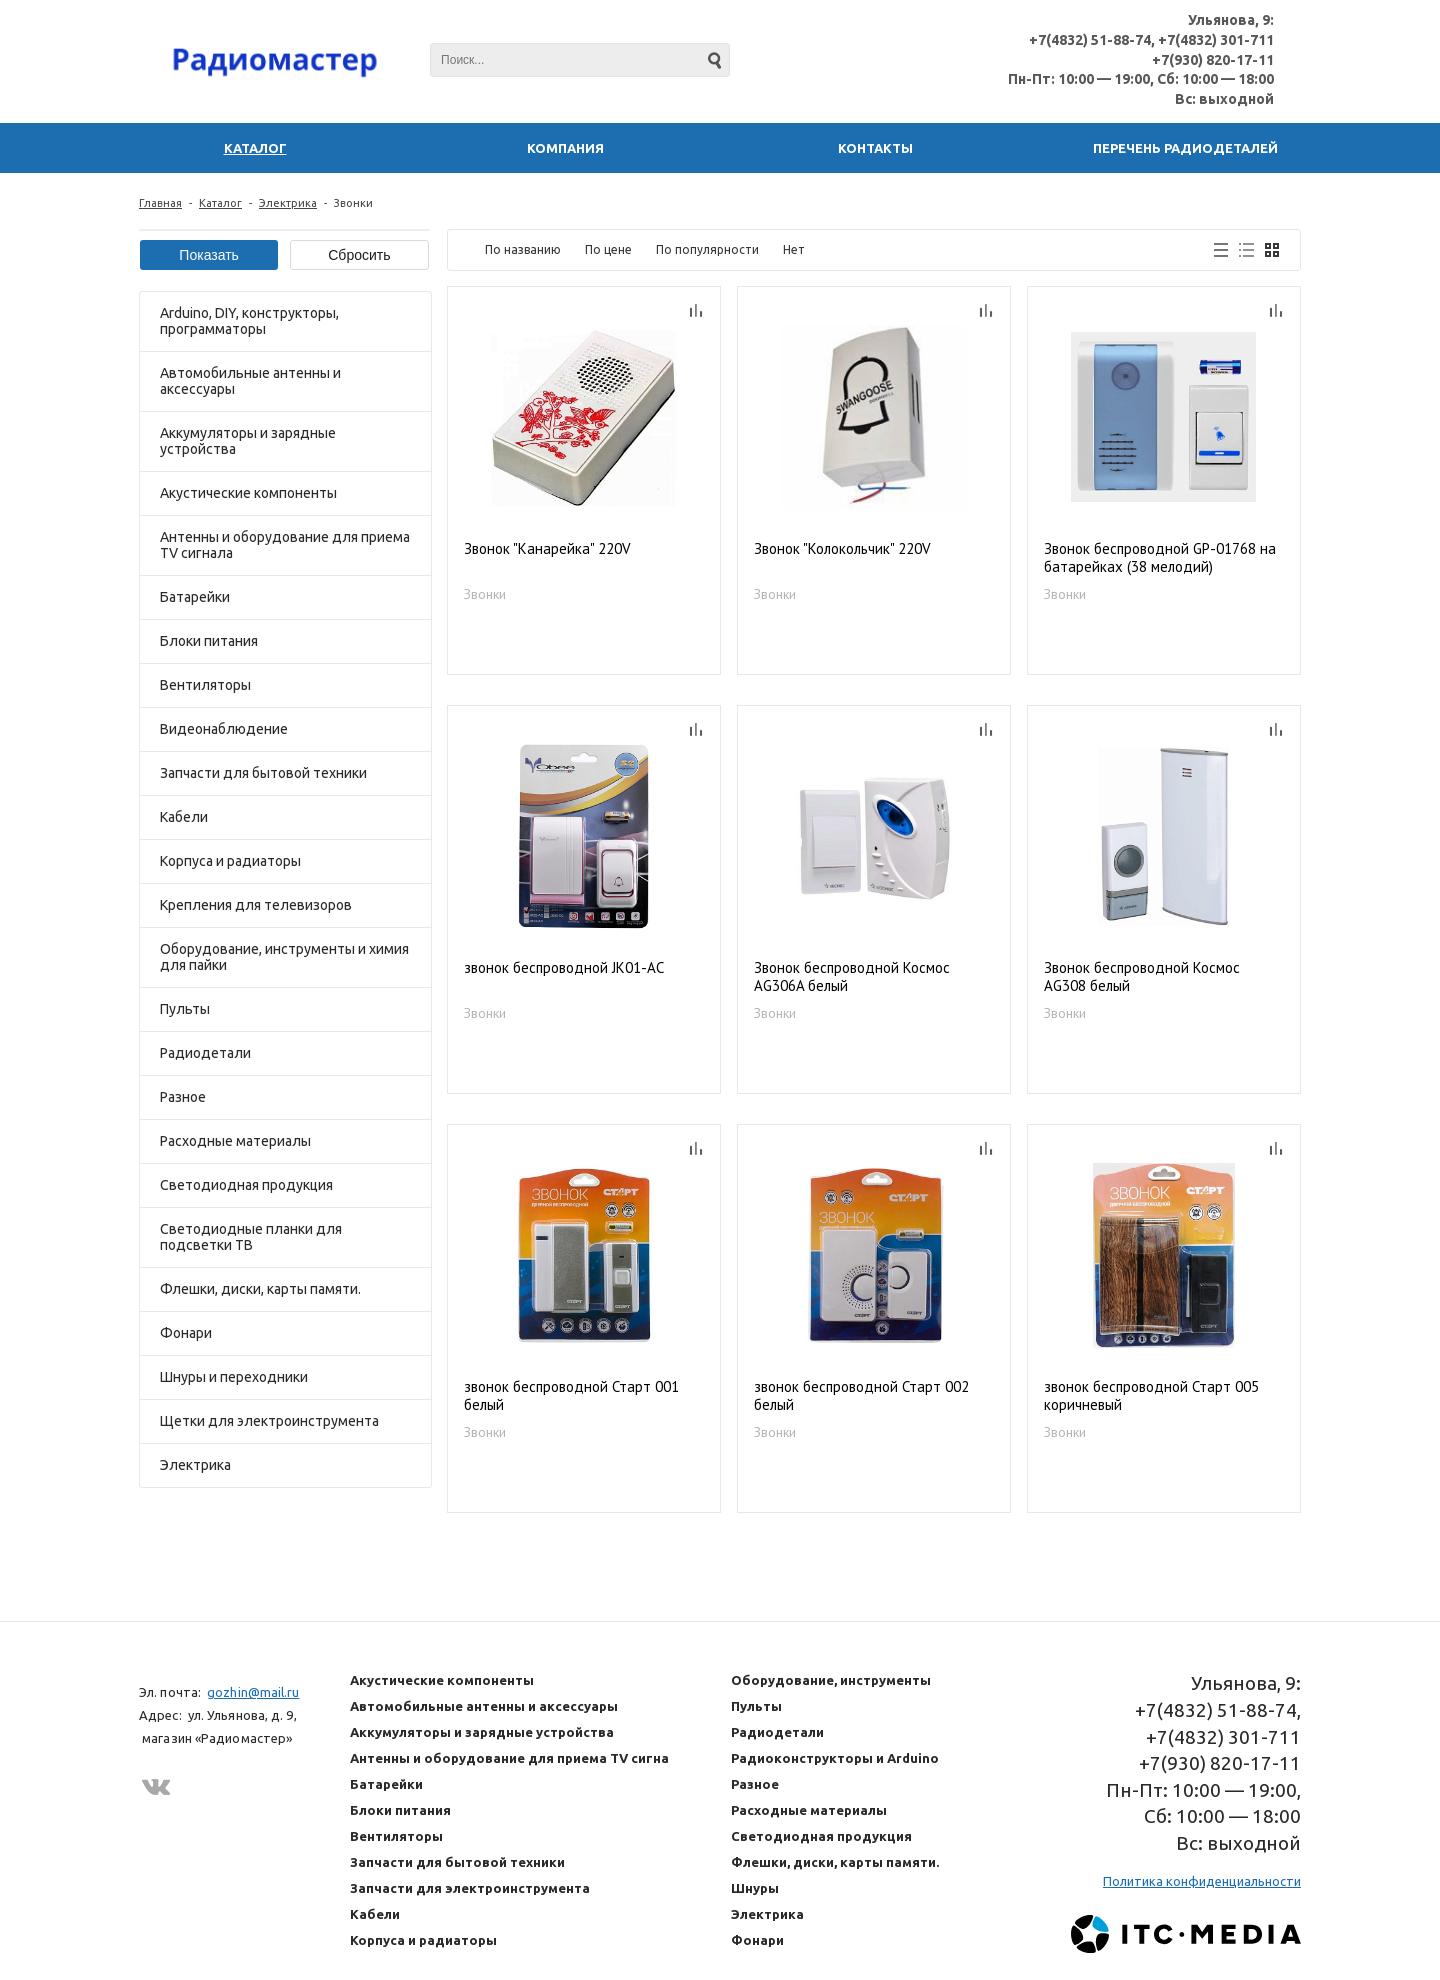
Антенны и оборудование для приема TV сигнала (285, 545)
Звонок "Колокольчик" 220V (842, 549)
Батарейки (195, 597)
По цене (608, 249)
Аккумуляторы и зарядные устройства (248, 441)
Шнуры (755, 1888)
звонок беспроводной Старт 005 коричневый (1151, 1396)
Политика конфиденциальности (1202, 1881)
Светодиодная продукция (246, 1185)
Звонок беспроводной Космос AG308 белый (1142, 977)
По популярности (707, 249)
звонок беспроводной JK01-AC (564, 968)
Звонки (485, 594)
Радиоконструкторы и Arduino (835, 1758)
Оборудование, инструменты (831, 1680)
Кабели (184, 817)
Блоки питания (209, 641)
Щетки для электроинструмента (269, 1421)
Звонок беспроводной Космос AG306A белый (852, 977)
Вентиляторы (205, 685)
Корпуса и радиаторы (230, 861)
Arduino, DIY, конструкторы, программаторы (249, 321)
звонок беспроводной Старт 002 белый (861, 1396)
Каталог (220, 203)
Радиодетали (205, 1053)
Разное (183, 1097)
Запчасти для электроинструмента (470, 1888)
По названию (523, 249)
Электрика (288, 203)
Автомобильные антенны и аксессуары (250, 381)
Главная (160, 203)
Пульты (185, 1009)
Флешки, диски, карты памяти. (260, 1289)
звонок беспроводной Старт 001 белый (571, 1396)
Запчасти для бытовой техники (263, 773)
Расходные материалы (235, 1141)
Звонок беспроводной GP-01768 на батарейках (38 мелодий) (1160, 558)
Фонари (186, 1333)
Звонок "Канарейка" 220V (547, 549)
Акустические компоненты (248, 493)
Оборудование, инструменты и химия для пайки (284, 957)
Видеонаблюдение (224, 729)
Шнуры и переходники (234, 1377)
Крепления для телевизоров (256, 905)
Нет (794, 249)
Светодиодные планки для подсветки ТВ (251, 1237)
